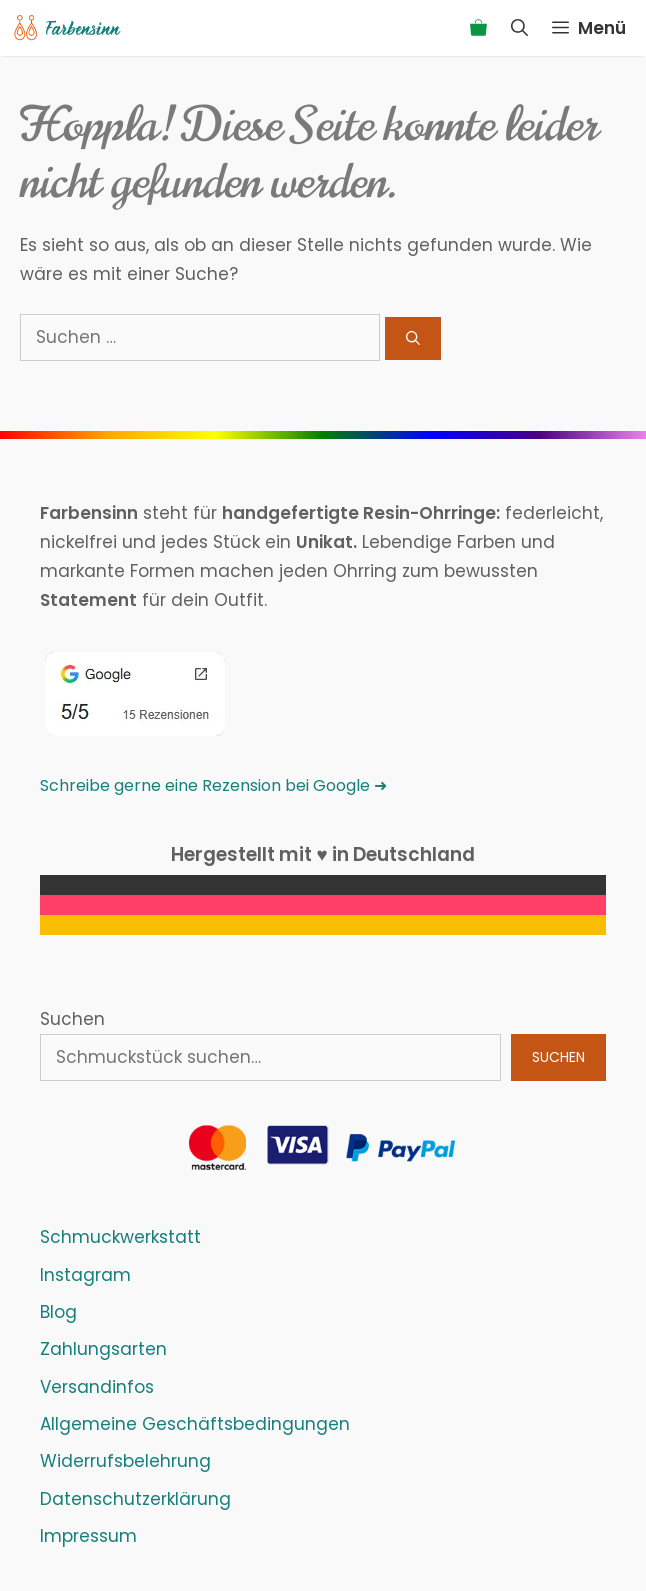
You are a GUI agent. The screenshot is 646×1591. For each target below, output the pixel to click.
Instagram (85, 1275)
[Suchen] (413, 338)
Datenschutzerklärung (135, 1499)
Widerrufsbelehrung (125, 1461)
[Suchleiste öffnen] (519, 28)
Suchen (72, 1019)
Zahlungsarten (103, 1349)
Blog (58, 1312)
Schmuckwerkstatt (120, 1237)
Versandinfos (97, 1387)
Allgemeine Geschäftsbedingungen (195, 1424)
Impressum (88, 1536)
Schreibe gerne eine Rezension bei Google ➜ (213, 785)
